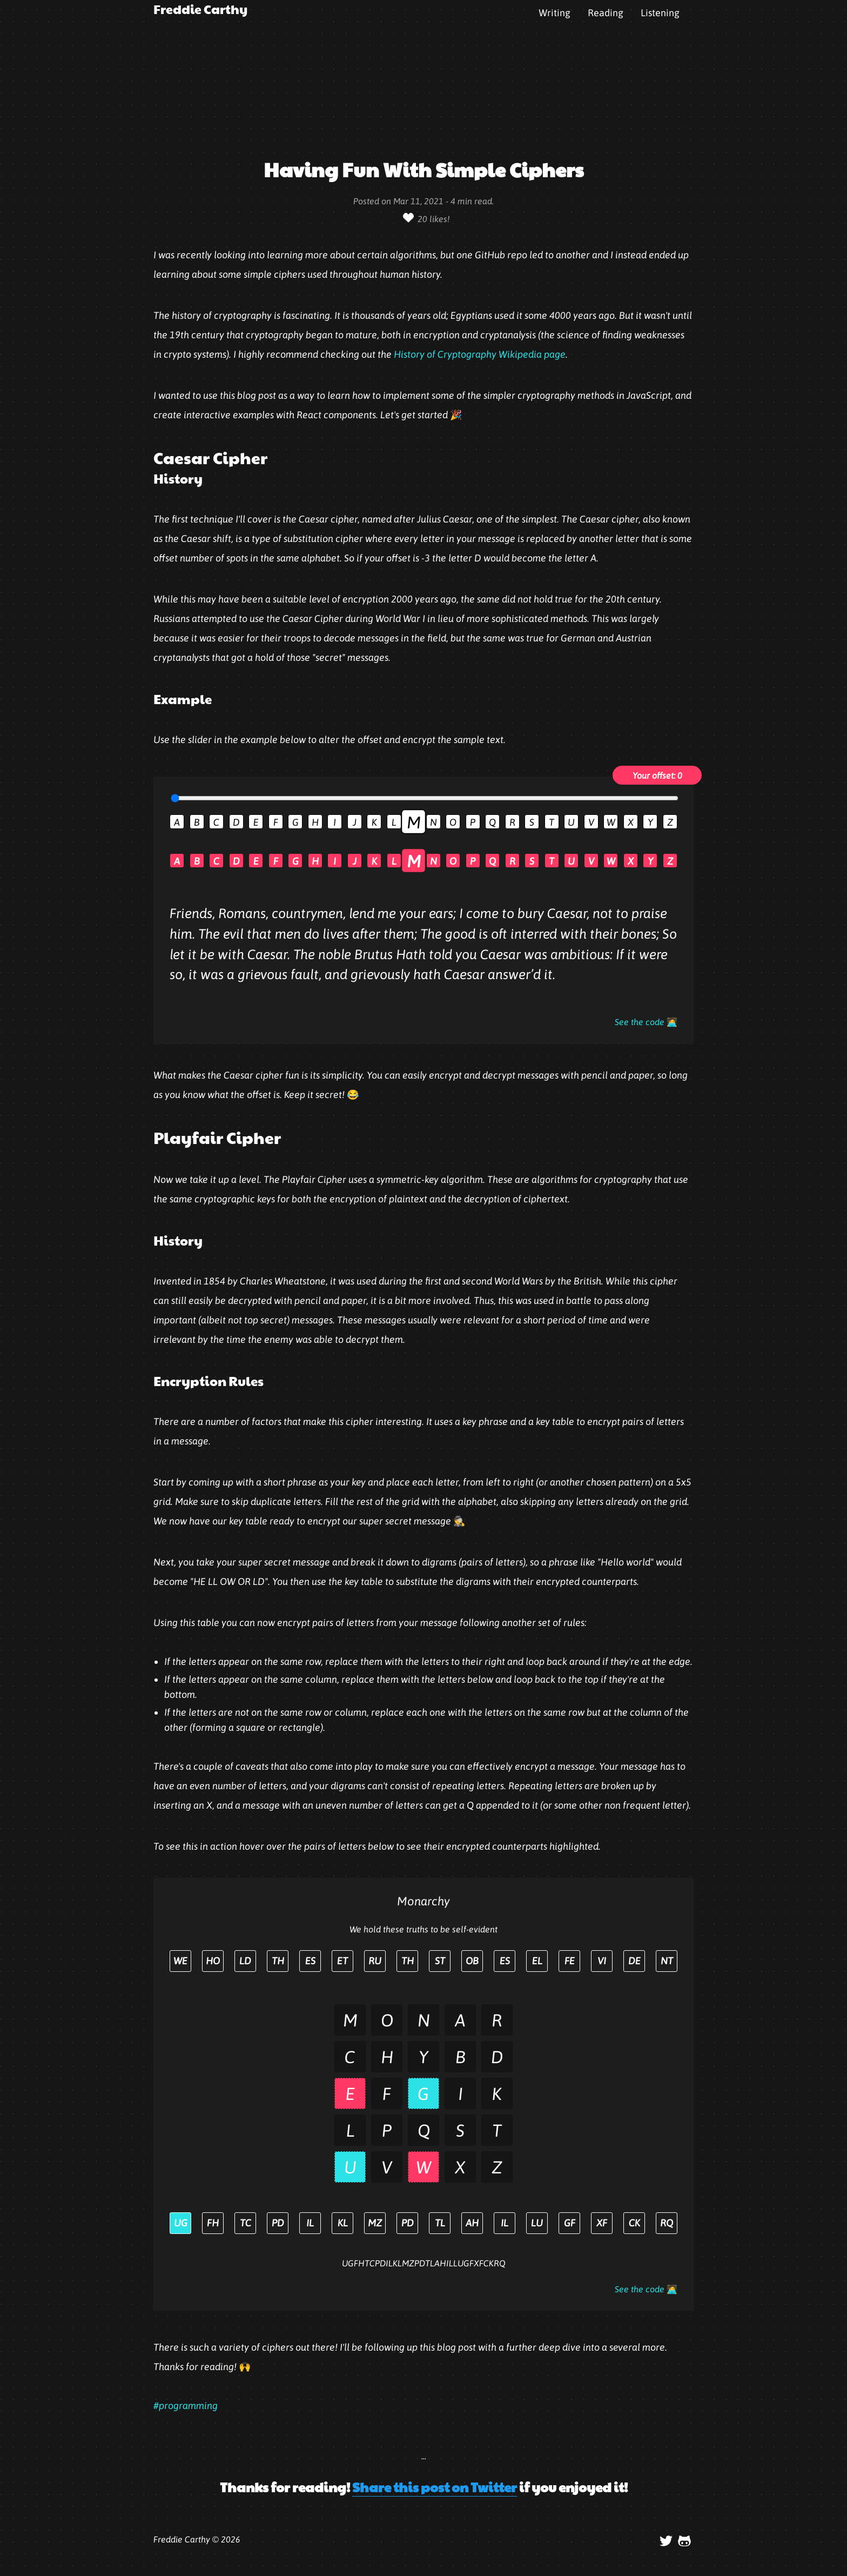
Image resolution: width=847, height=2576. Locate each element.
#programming (185, 2405)
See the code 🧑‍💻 (646, 1022)
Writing (554, 12)
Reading (605, 12)
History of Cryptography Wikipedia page (480, 354)
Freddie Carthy (200, 9)
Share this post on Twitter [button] (434, 2487)
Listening (660, 12)
